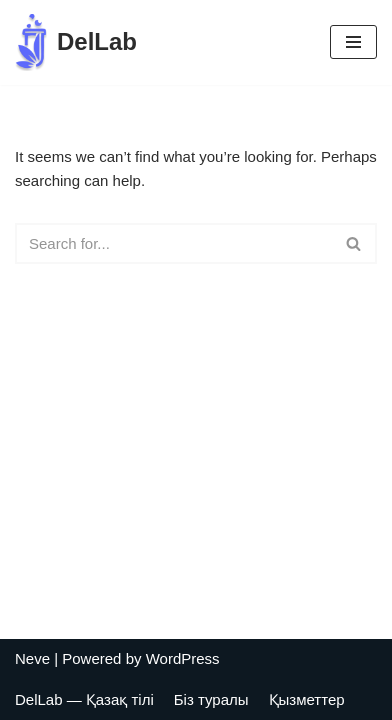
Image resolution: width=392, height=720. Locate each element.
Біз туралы (211, 699)
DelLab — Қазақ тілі (84, 699)
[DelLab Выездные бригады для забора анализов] (76, 42)
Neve (32, 658)
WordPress (183, 658)
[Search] (173, 243)
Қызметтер (307, 699)
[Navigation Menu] (353, 42)
